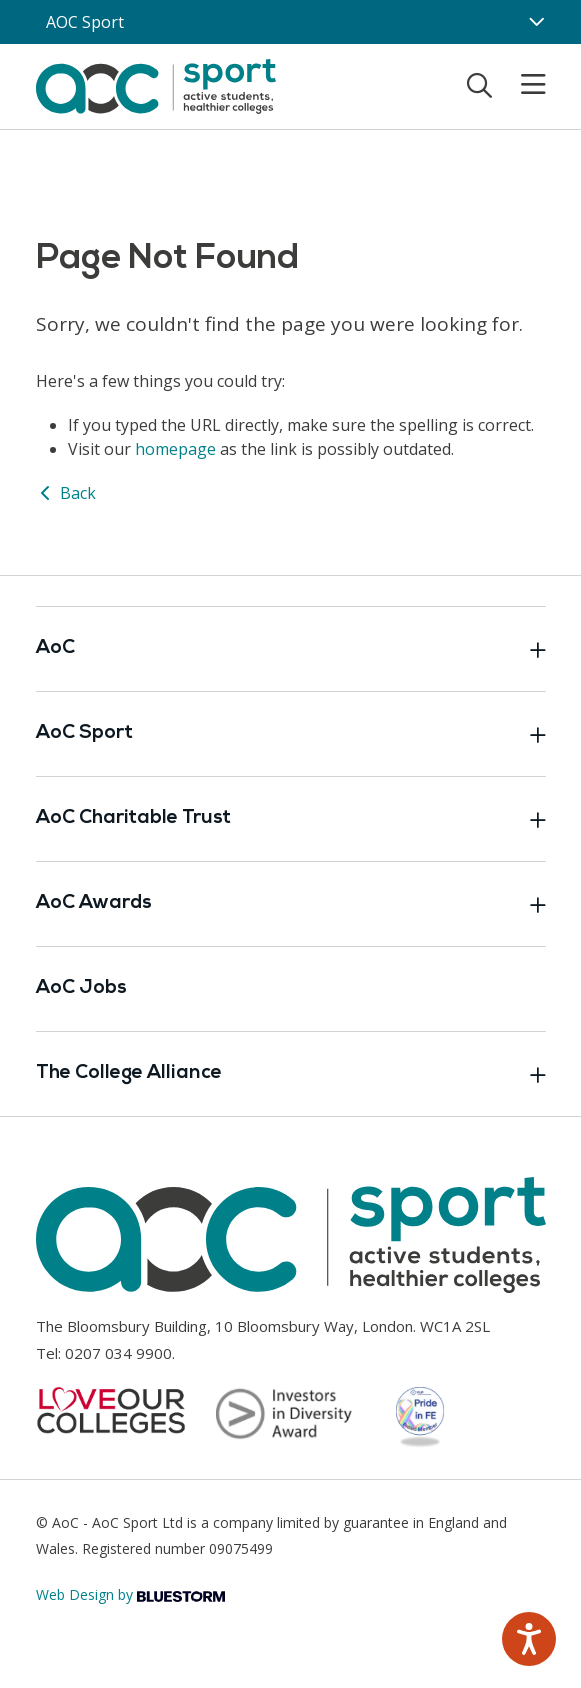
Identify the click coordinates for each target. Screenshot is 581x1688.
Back (66, 493)
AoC (291, 649)
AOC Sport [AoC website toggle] (85, 22)
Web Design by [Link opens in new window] (130, 1594)
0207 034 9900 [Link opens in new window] (118, 1353)
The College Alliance (291, 1074)
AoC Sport (291, 734)
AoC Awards (291, 904)
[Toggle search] (479, 85)
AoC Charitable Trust (291, 819)
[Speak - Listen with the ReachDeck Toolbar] (529, 1639)
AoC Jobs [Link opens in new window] (81, 988)
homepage (175, 449)
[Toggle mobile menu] (521, 85)
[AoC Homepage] (156, 85)
